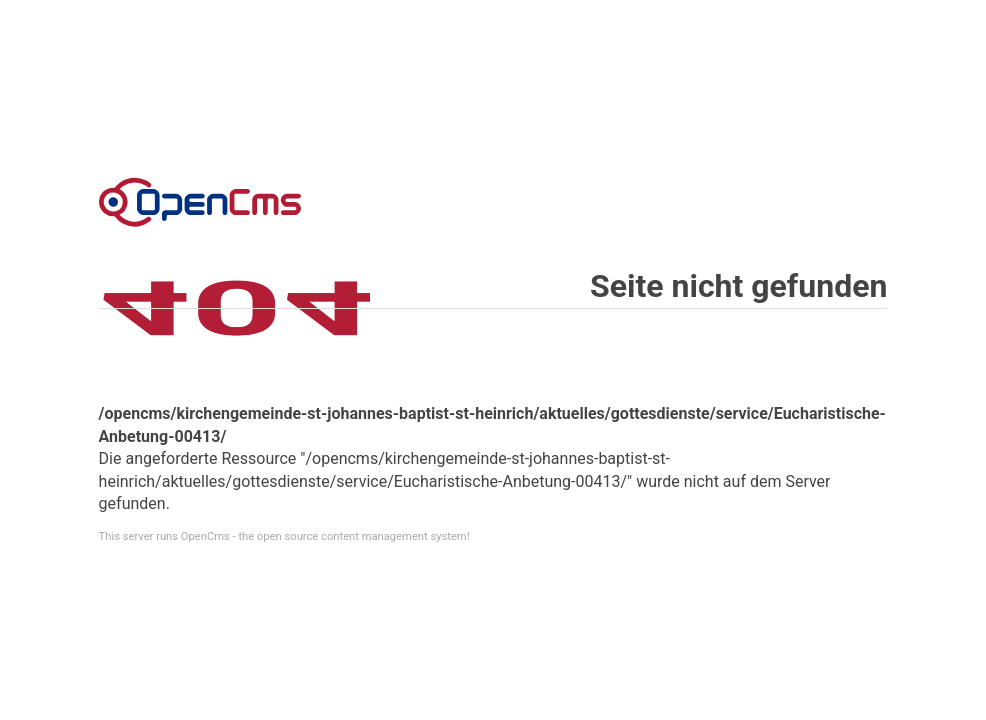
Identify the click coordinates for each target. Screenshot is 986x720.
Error (200, 202)
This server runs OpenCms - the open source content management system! (284, 536)
